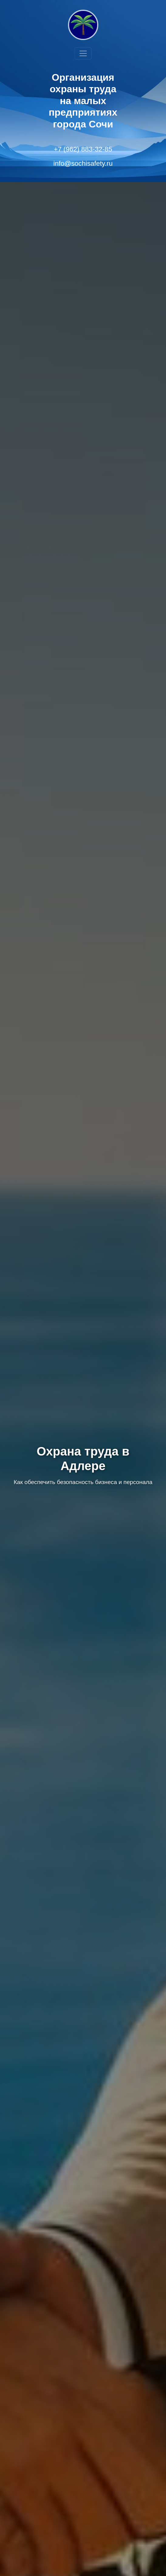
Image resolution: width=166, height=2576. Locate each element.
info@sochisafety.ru (83, 163)
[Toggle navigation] (83, 53)
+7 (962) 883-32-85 (83, 149)
